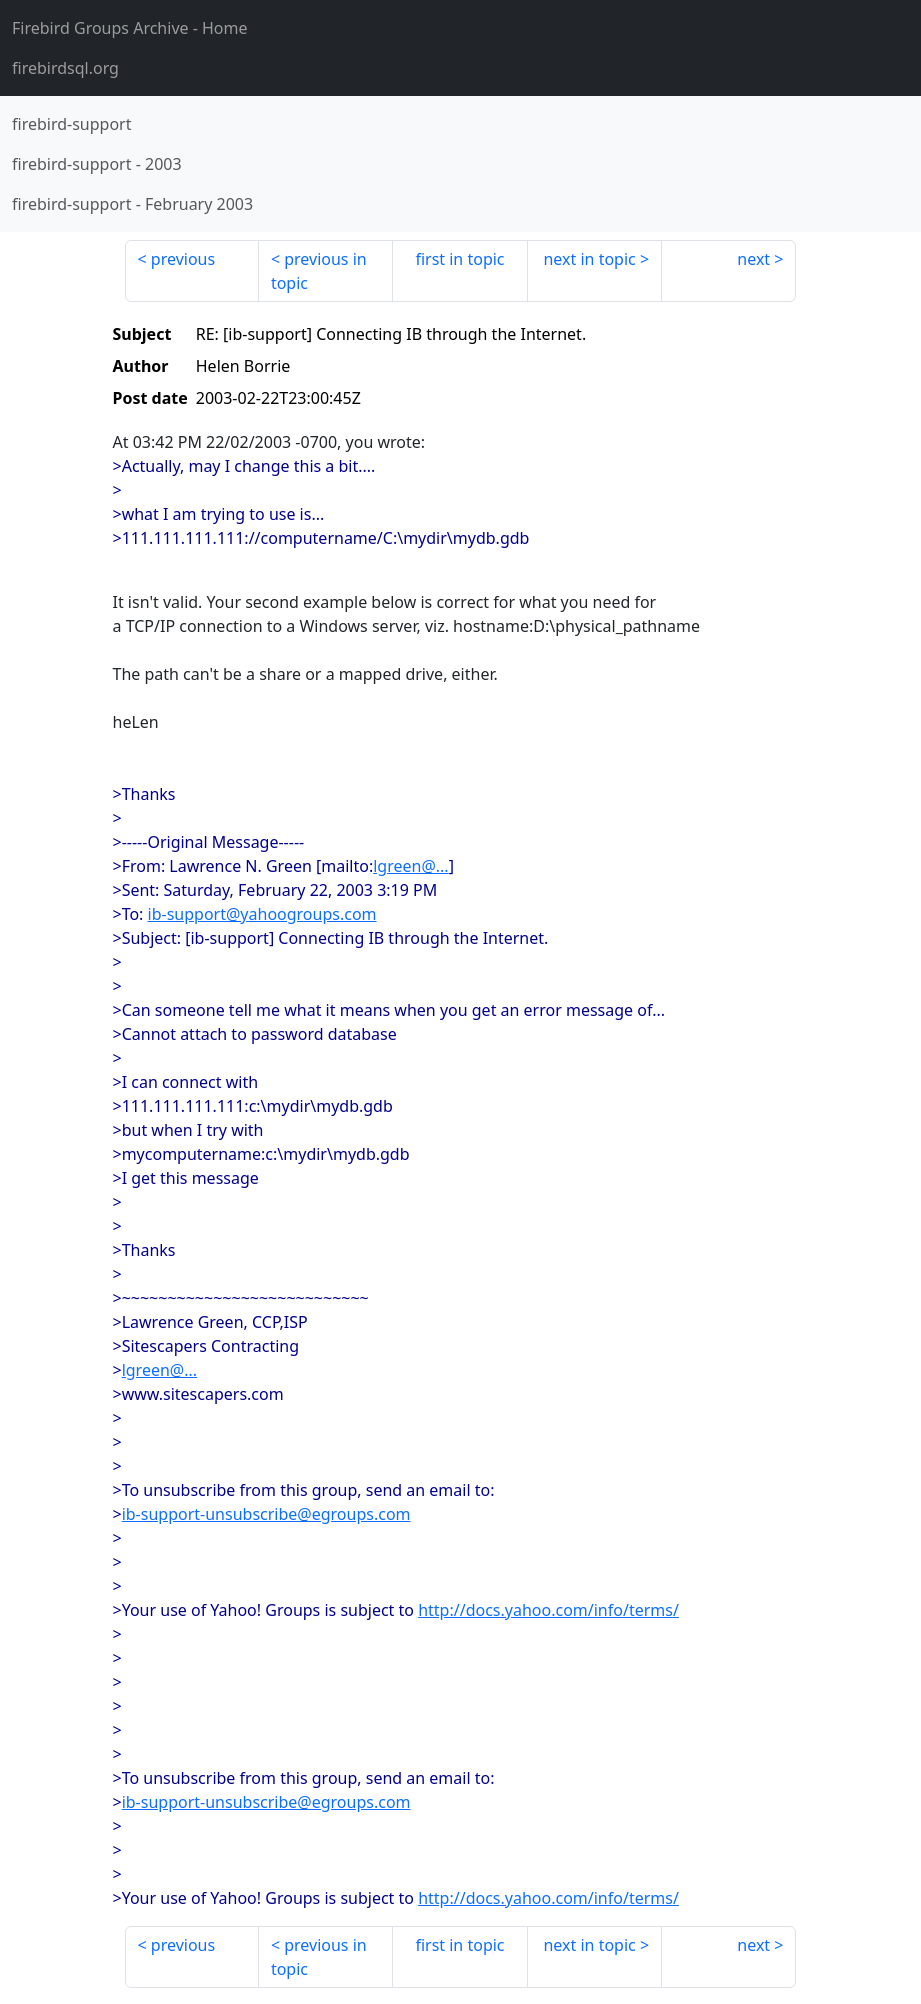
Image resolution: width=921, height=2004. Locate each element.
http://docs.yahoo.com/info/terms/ (548, 1610)
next (753, 259)
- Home (130, 28)
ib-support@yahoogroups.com (262, 914)
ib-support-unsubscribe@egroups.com (266, 1514)
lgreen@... (410, 866)
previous (183, 259)
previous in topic (319, 271)
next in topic (589, 259)
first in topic (459, 259)
